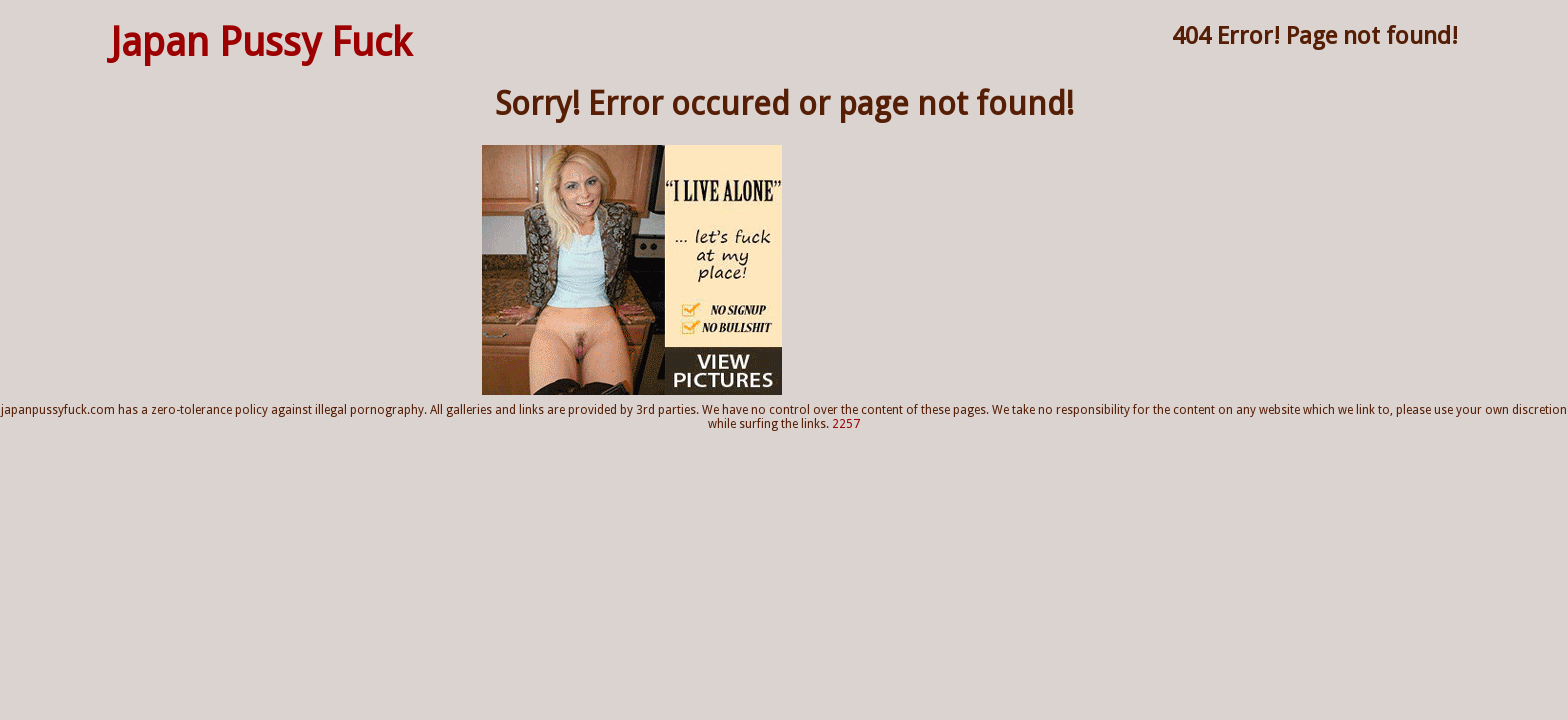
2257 (846, 424)
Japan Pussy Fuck (261, 42)
